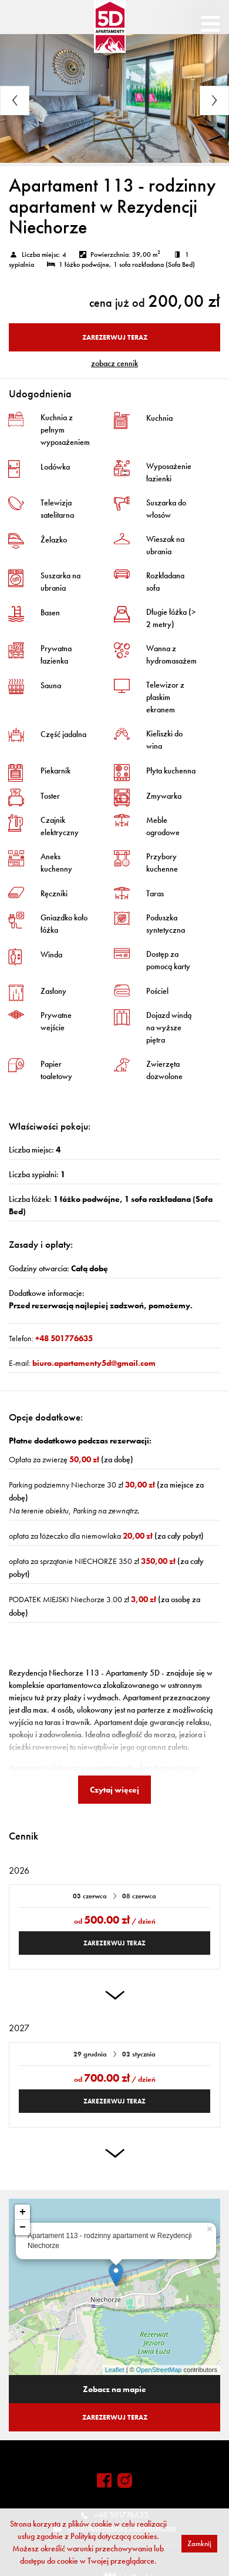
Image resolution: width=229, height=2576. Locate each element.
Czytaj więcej (114, 1789)
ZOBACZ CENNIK (114, 363)
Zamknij (199, 2543)
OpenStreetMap (159, 2369)
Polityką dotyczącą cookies (113, 2536)
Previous (14, 100)
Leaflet (114, 2369)
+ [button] (22, 2212)
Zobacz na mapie (114, 2389)
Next (214, 100)
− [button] (22, 2227)
